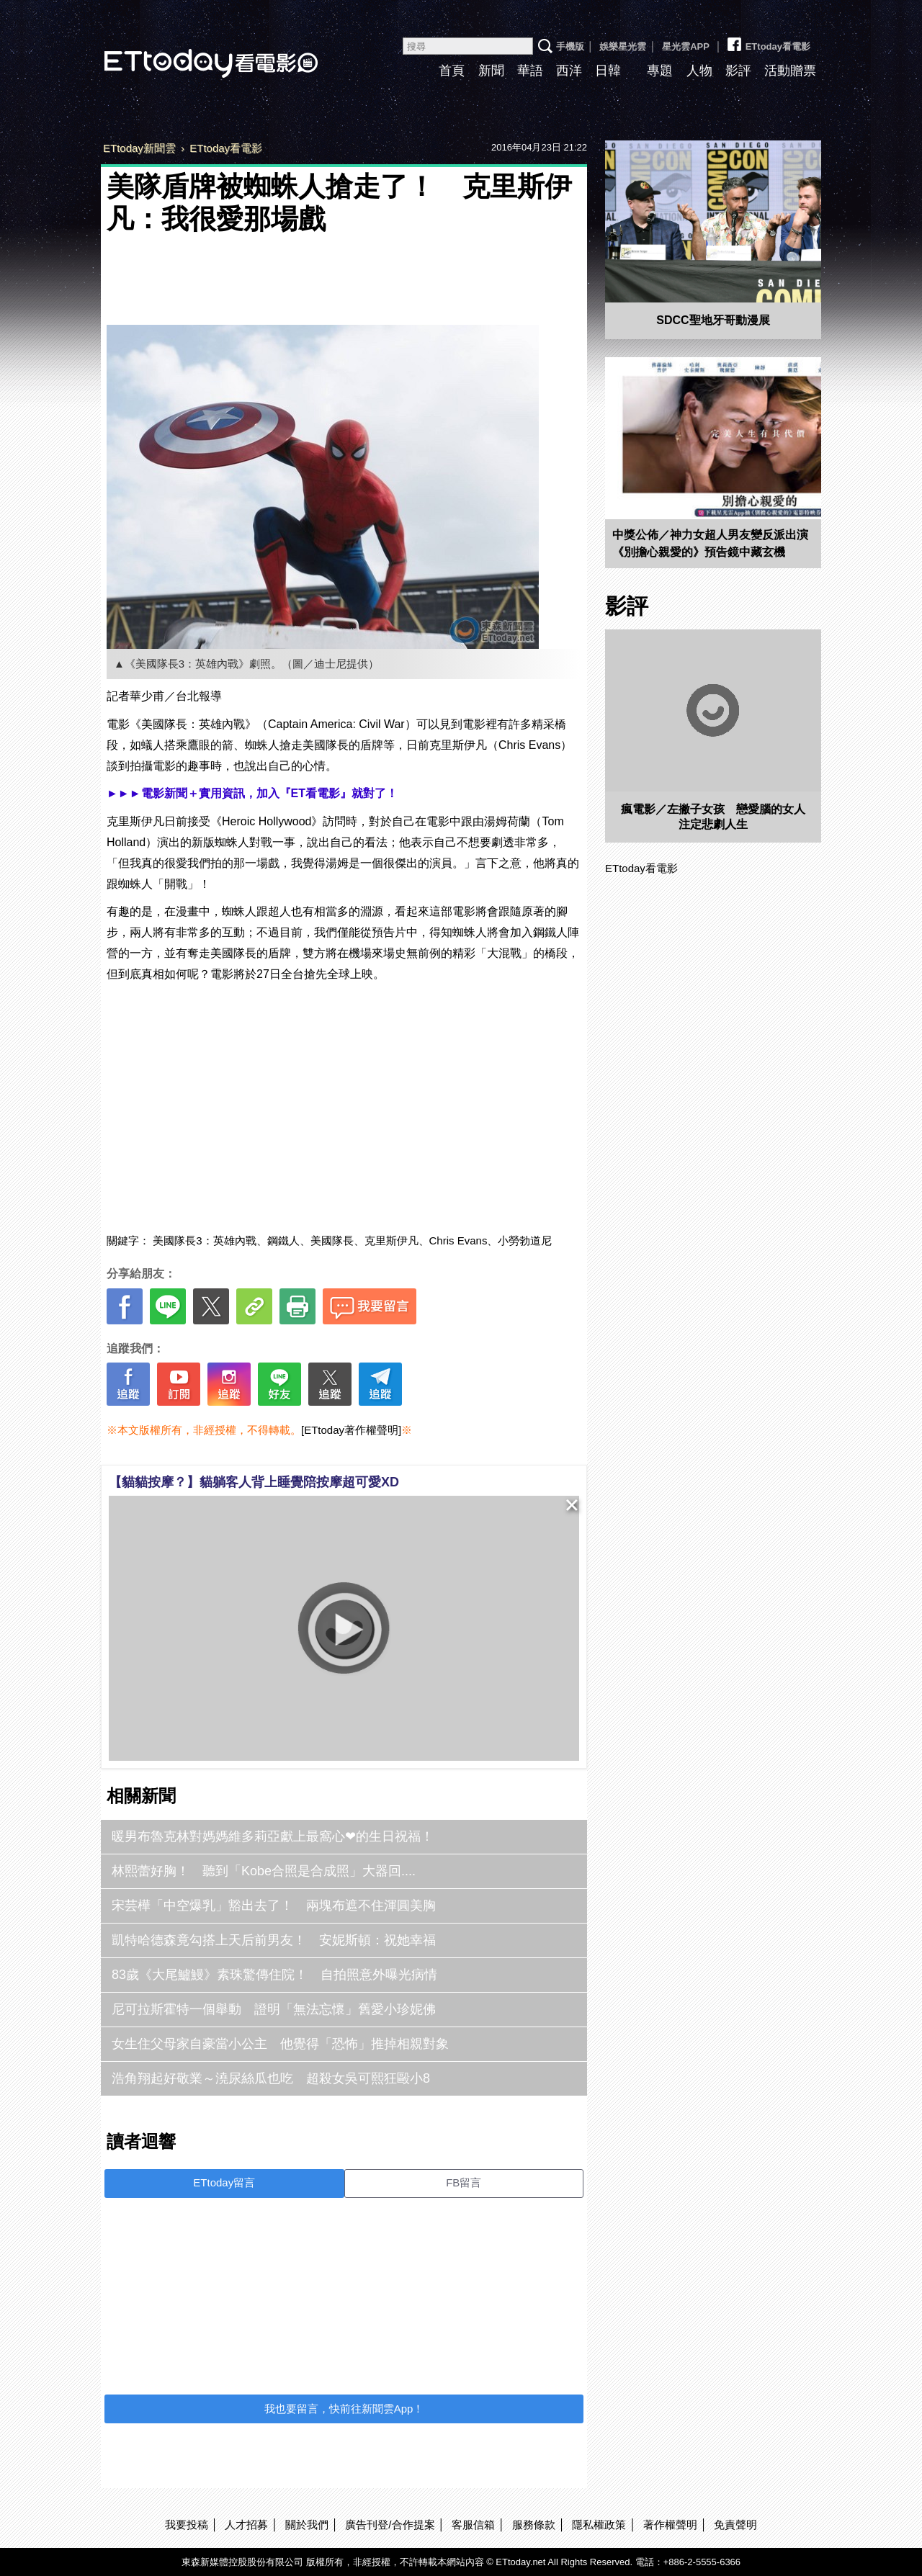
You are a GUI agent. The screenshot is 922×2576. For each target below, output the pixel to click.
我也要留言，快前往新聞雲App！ (344, 2408)
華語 (530, 70)
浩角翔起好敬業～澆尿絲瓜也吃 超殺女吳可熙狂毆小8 (271, 2078)
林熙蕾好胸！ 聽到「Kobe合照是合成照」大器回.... (264, 1871)
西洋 (569, 70)
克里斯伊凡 (391, 1240)
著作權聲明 (670, 2524)
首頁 (452, 70)
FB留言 (463, 2182)
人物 (699, 70)
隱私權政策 (599, 2524)
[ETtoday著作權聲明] (351, 1430)
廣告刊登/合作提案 (389, 2524)
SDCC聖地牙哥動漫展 (712, 320)
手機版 (570, 46)
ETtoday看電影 (191, 52)
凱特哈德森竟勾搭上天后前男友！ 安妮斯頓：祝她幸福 (274, 1940)
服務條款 (533, 2524)
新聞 (491, 70)
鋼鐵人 (283, 1240)
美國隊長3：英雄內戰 (204, 1240)
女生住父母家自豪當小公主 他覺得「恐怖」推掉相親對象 (280, 2044)
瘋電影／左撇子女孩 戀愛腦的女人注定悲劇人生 (713, 816)
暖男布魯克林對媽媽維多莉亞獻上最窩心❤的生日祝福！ (273, 1836)
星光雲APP (686, 46)
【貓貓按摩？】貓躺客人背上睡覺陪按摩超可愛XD (254, 1482)
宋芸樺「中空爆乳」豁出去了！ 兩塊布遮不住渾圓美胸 (274, 1905)
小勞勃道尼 (525, 1240)
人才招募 (246, 2524)
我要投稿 (186, 2524)
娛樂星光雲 (622, 46)
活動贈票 (790, 70)
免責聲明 (735, 2524)
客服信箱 (473, 2524)
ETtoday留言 (224, 2182)
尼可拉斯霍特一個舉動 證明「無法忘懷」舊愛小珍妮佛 (274, 2009)
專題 (660, 70)
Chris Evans (458, 1240)
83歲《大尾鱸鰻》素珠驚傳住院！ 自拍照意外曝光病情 (274, 1974)
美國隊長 (332, 1240)
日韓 (608, 70)
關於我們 (306, 2524)
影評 (738, 70)
